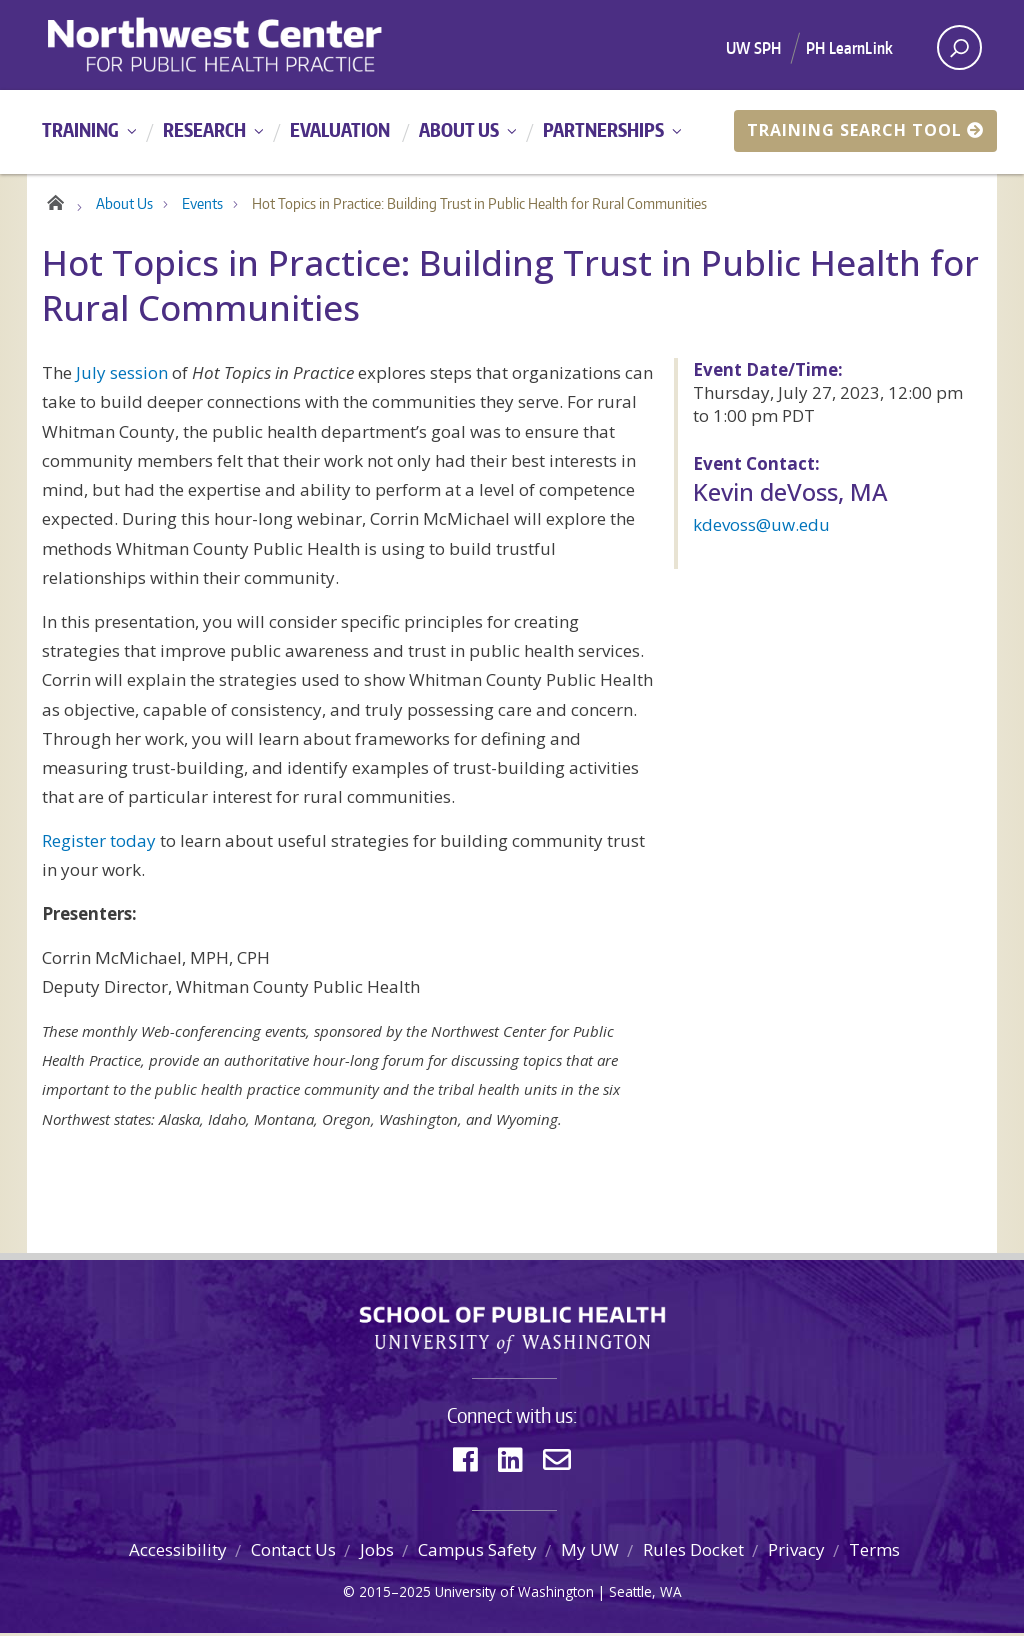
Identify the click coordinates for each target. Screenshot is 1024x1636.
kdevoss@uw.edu (761, 527)
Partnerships (603, 129)
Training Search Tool (865, 130)
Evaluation (340, 129)
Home (54, 202)
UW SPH (753, 48)
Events (202, 206)
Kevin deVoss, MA (790, 494)
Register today (99, 843)
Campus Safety (477, 1552)
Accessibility (178, 1552)
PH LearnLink (849, 48)
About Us (459, 129)
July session (122, 375)
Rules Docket (693, 1552)
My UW (590, 1552)
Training (80, 129)
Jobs (377, 1552)
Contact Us (293, 1552)
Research (204, 129)
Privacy (796, 1552)
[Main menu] (512, 132)
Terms (874, 1552)
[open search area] (959, 47)
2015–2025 (395, 1593)
